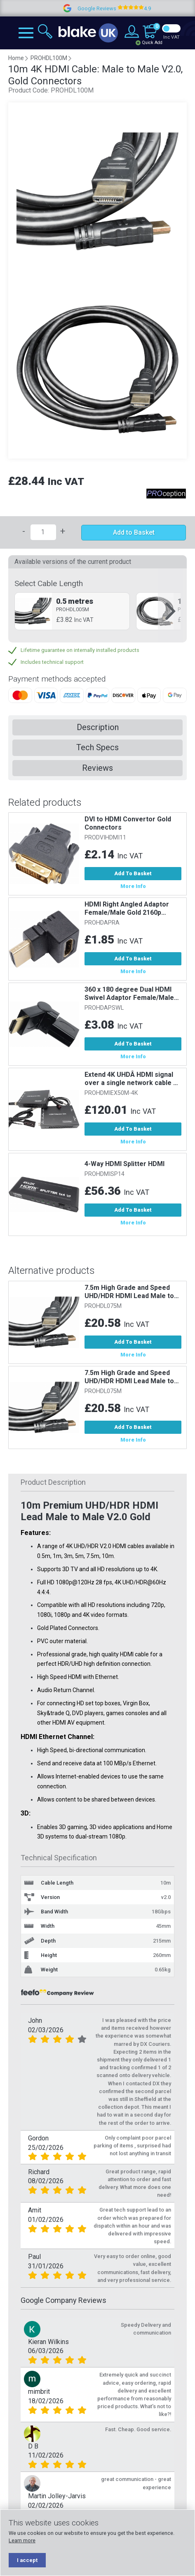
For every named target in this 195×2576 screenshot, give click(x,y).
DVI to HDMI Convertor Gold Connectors (128, 823)
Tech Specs (97, 747)
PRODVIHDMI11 (105, 837)
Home (16, 58)
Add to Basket (134, 532)
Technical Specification (59, 1857)
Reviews (97, 768)
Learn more (22, 2540)
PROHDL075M (103, 1306)
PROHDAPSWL (104, 1007)
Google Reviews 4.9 (135, 8)
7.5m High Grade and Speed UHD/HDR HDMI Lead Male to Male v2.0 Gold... (129, 1292)
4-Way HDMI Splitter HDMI (124, 1164)
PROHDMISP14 (105, 1174)
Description (98, 727)
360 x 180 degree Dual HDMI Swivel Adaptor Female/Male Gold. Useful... (129, 993)
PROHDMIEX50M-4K (111, 1093)
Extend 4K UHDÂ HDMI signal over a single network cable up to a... (133, 1079)
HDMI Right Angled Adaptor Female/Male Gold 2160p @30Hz (127, 908)
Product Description (53, 1482)
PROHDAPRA (102, 922)
